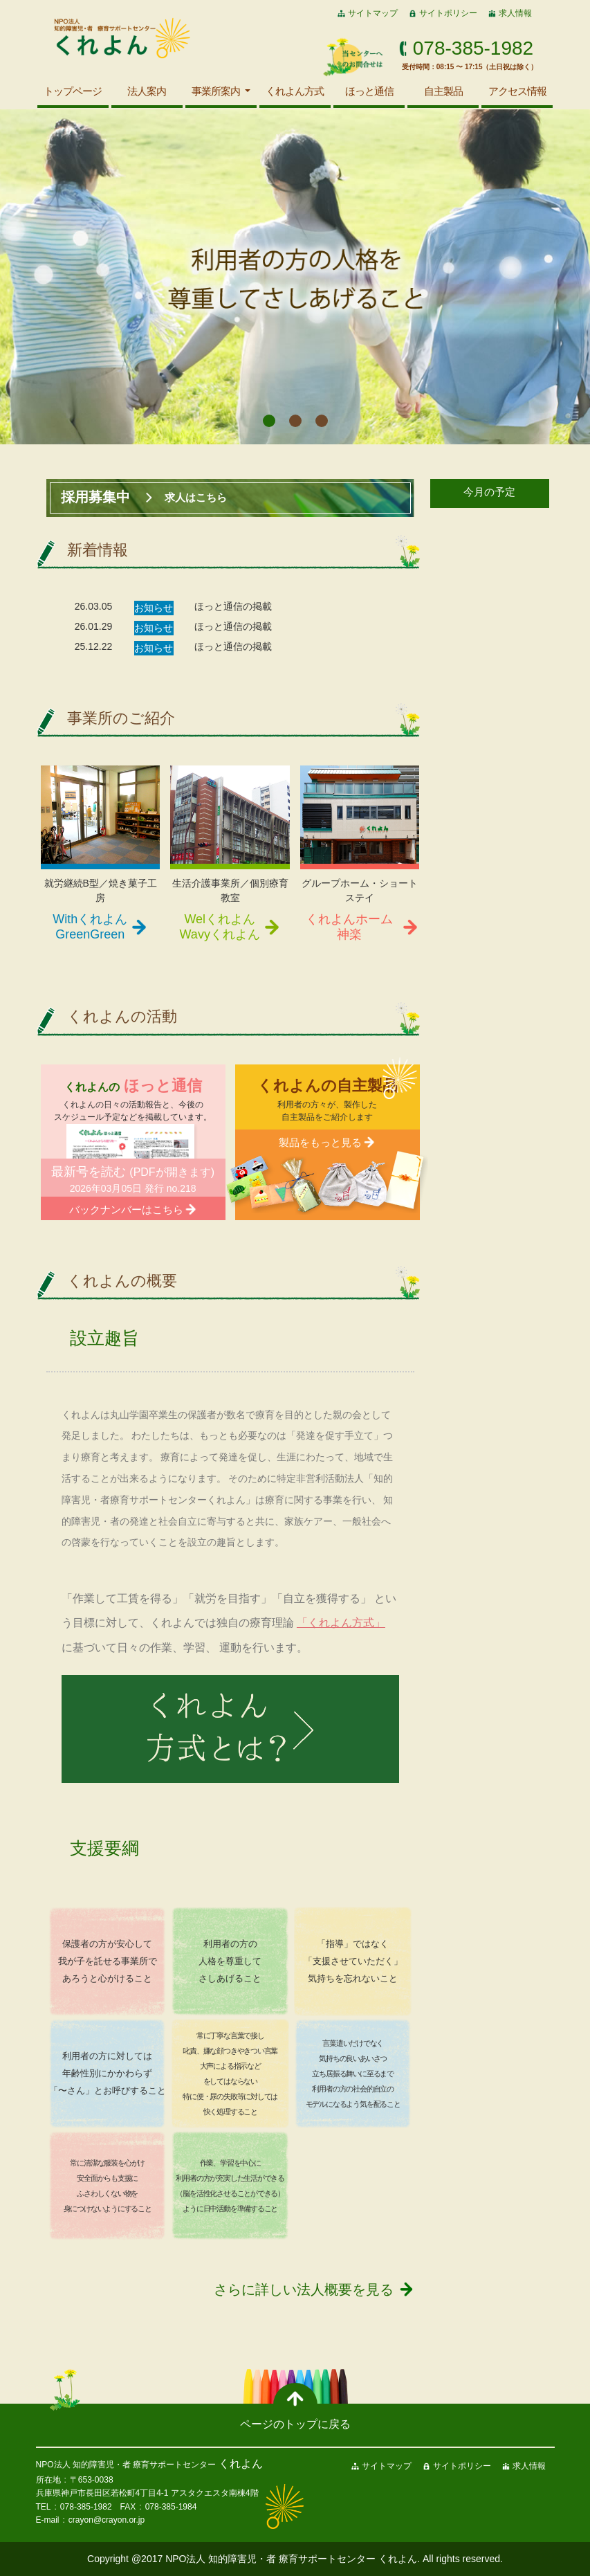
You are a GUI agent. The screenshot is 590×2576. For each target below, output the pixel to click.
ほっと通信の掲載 (233, 606)
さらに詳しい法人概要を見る (304, 2289)
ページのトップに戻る (295, 2424)
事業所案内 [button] (217, 91)
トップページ (73, 91)
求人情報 (515, 13)
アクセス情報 (517, 91)
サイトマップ (373, 13)
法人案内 (146, 91)
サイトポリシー (448, 13)
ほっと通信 (369, 91)
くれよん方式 (295, 91)
